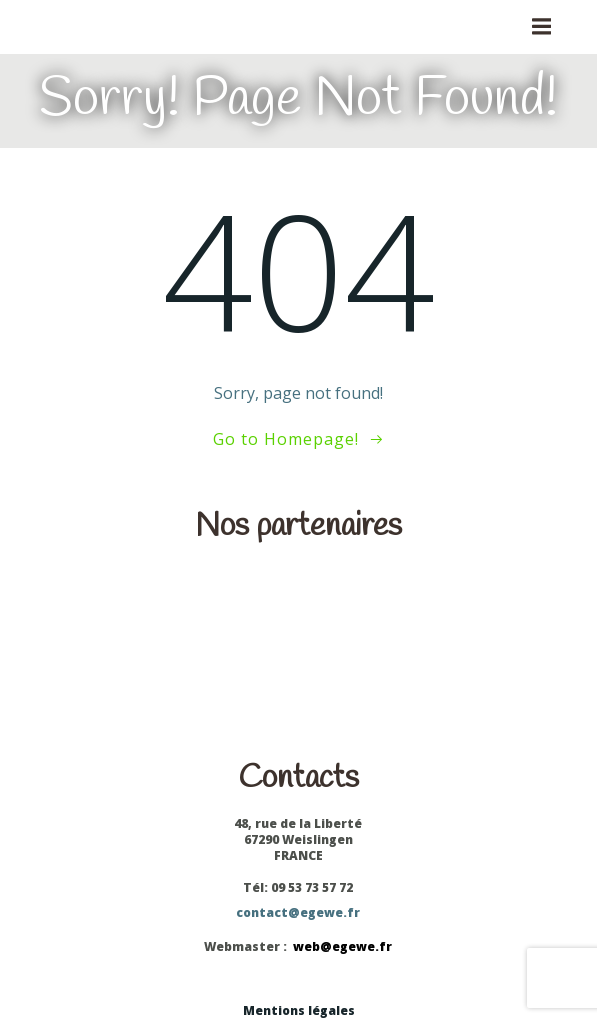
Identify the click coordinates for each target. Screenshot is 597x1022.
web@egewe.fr (342, 946)
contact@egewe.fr (298, 912)
